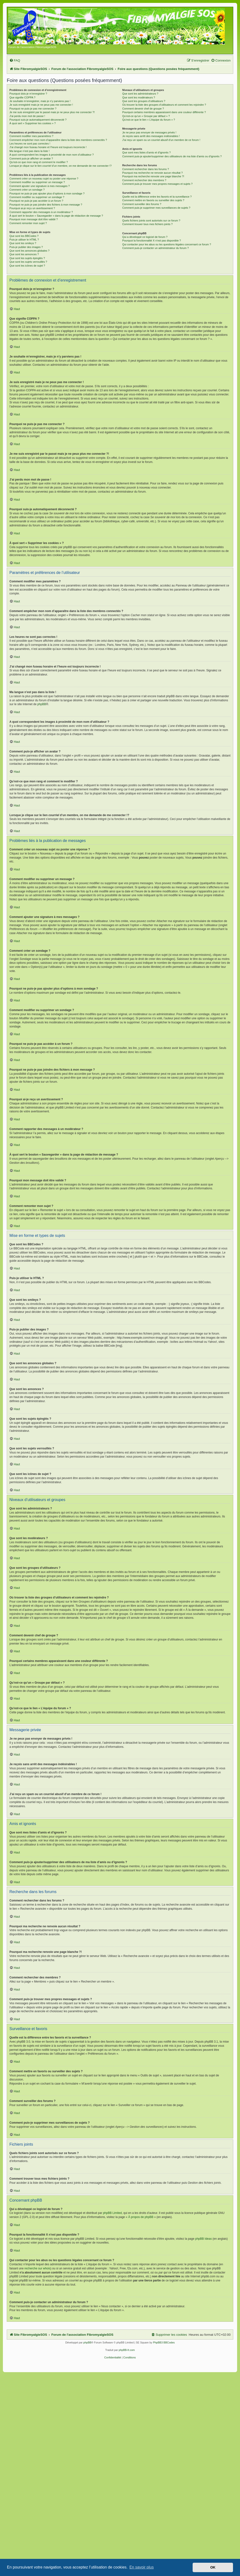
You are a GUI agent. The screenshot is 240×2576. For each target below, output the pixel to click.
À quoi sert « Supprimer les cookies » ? (32, 123)
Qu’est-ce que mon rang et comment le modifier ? (38, 162)
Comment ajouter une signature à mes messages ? (39, 186)
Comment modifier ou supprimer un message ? (37, 182)
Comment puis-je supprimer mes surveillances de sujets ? (156, 207)
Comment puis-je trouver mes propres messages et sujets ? (157, 183)
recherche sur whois (37, 2268)
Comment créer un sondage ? (27, 189)
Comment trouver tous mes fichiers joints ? (147, 224)
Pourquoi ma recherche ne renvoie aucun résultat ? (152, 172)
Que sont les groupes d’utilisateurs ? (143, 101)
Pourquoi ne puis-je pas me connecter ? (32, 108)
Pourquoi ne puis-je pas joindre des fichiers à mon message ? (45, 204)
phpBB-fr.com (127, 2350)
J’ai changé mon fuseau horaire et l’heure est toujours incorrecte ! (48, 147)
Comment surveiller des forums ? (141, 204)
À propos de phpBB (140, 2217)
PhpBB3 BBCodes (164, 2342)
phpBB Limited (112, 2213)
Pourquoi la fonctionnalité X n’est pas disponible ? (151, 240)
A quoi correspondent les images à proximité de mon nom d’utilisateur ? (51, 154)
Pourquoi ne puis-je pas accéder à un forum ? (36, 200)
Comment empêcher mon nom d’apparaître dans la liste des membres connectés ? (58, 139)
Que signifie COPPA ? (22, 97)
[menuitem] (14, 60)
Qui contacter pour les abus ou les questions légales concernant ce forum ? (166, 244)
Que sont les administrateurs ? (140, 93)
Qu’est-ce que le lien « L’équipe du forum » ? (148, 119)
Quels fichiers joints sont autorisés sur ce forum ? (151, 220)
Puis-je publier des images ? (26, 247)
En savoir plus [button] (141, 2567)
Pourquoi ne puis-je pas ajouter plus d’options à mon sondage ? (47, 193)
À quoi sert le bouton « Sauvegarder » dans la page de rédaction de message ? (56, 215)
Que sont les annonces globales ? (29, 250)
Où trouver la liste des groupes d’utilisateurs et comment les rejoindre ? (164, 104)
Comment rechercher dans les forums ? (145, 169)
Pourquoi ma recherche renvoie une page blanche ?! (153, 176)
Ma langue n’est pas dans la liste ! (29, 151)
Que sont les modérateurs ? (138, 97)
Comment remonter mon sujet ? (28, 223)
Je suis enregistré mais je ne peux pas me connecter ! (41, 104)
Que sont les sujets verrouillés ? (28, 261)
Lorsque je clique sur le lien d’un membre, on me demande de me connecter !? (60, 165)
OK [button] (213, 2567)
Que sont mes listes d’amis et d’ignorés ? (146, 152)
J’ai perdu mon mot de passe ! (27, 116)
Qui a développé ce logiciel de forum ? (144, 236)
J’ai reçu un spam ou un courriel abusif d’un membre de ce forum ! (161, 139)
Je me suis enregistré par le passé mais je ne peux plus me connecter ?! (52, 112)
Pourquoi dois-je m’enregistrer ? (28, 93)
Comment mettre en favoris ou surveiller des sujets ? (153, 200)
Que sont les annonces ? (24, 254)
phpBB (41, 704)
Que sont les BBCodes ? (23, 235)
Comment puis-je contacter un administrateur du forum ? (155, 248)
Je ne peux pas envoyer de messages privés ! (149, 132)
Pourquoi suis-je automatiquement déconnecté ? (37, 119)
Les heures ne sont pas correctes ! (29, 143)
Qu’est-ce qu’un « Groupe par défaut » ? (146, 116)
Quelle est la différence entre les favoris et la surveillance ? (157, 196)
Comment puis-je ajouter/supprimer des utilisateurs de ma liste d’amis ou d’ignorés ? (172, 156)
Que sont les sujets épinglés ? (27, 258)
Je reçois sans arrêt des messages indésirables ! (151, 136)
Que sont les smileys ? (22, 243)
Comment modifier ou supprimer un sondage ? (36, 197)
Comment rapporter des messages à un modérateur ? (41, 212)
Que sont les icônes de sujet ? (27, 265)
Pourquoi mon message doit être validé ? (33, 219)
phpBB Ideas (203, 2238)
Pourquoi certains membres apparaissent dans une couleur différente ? (164, 112)
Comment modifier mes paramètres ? (31, 136)
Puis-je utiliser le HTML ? (24, 239)
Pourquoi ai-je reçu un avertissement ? (32, 208)
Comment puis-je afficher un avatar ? (31, 158)
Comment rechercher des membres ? (144, 180)
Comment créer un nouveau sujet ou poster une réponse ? (43, 178)
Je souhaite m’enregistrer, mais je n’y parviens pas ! (40, 101)
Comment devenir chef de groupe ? (143, 108)
